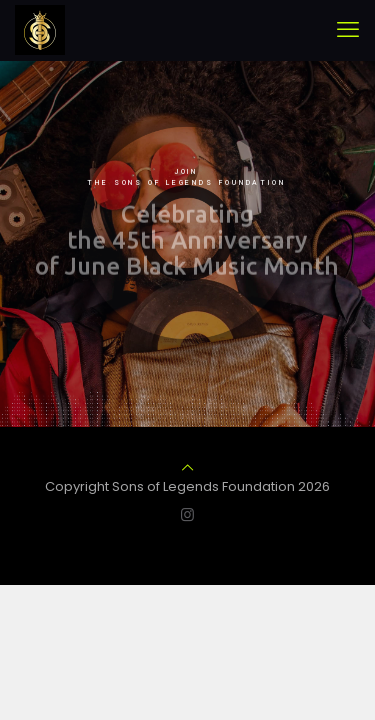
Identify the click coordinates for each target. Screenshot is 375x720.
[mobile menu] (348, 30)
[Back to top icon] (187, 467)
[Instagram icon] (187, 514)
